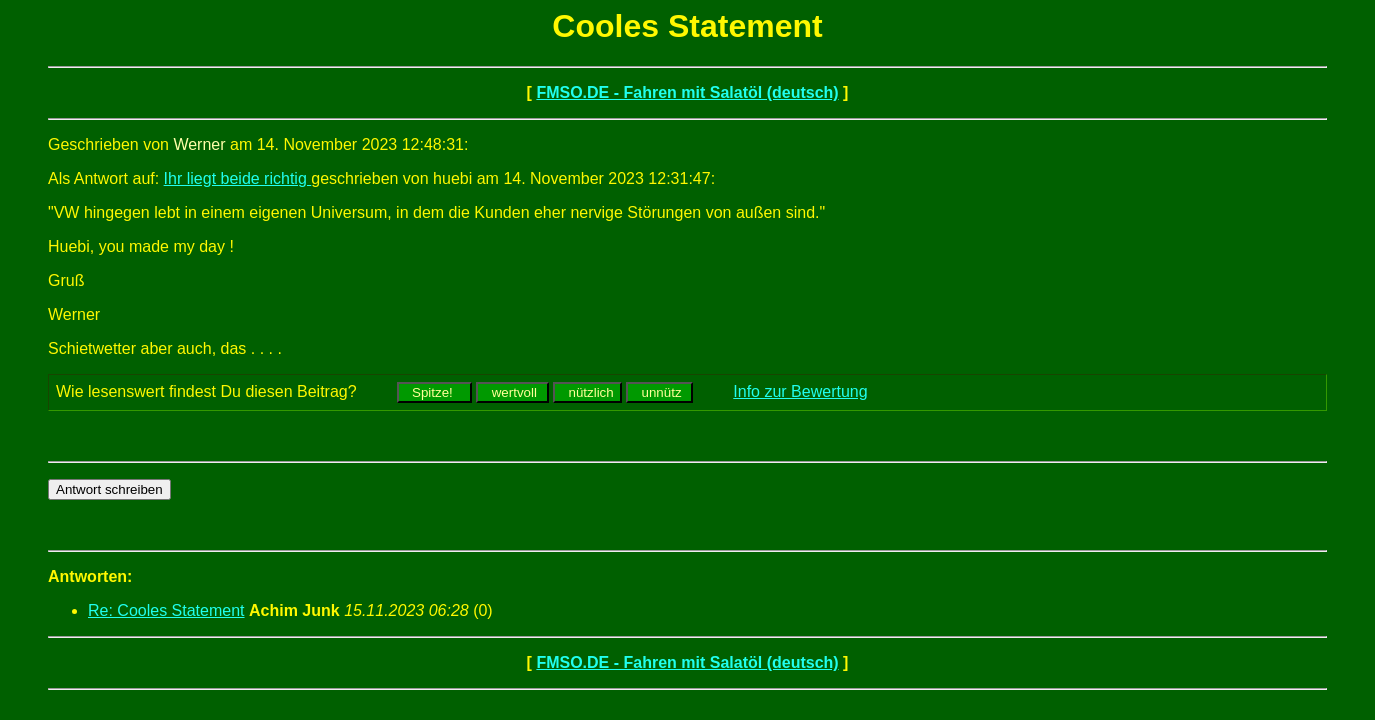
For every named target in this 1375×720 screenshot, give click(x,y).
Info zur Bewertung (800, 391)
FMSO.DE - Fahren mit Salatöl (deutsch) (687, 92)
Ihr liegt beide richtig (238, 178)
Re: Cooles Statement (166, 610)
